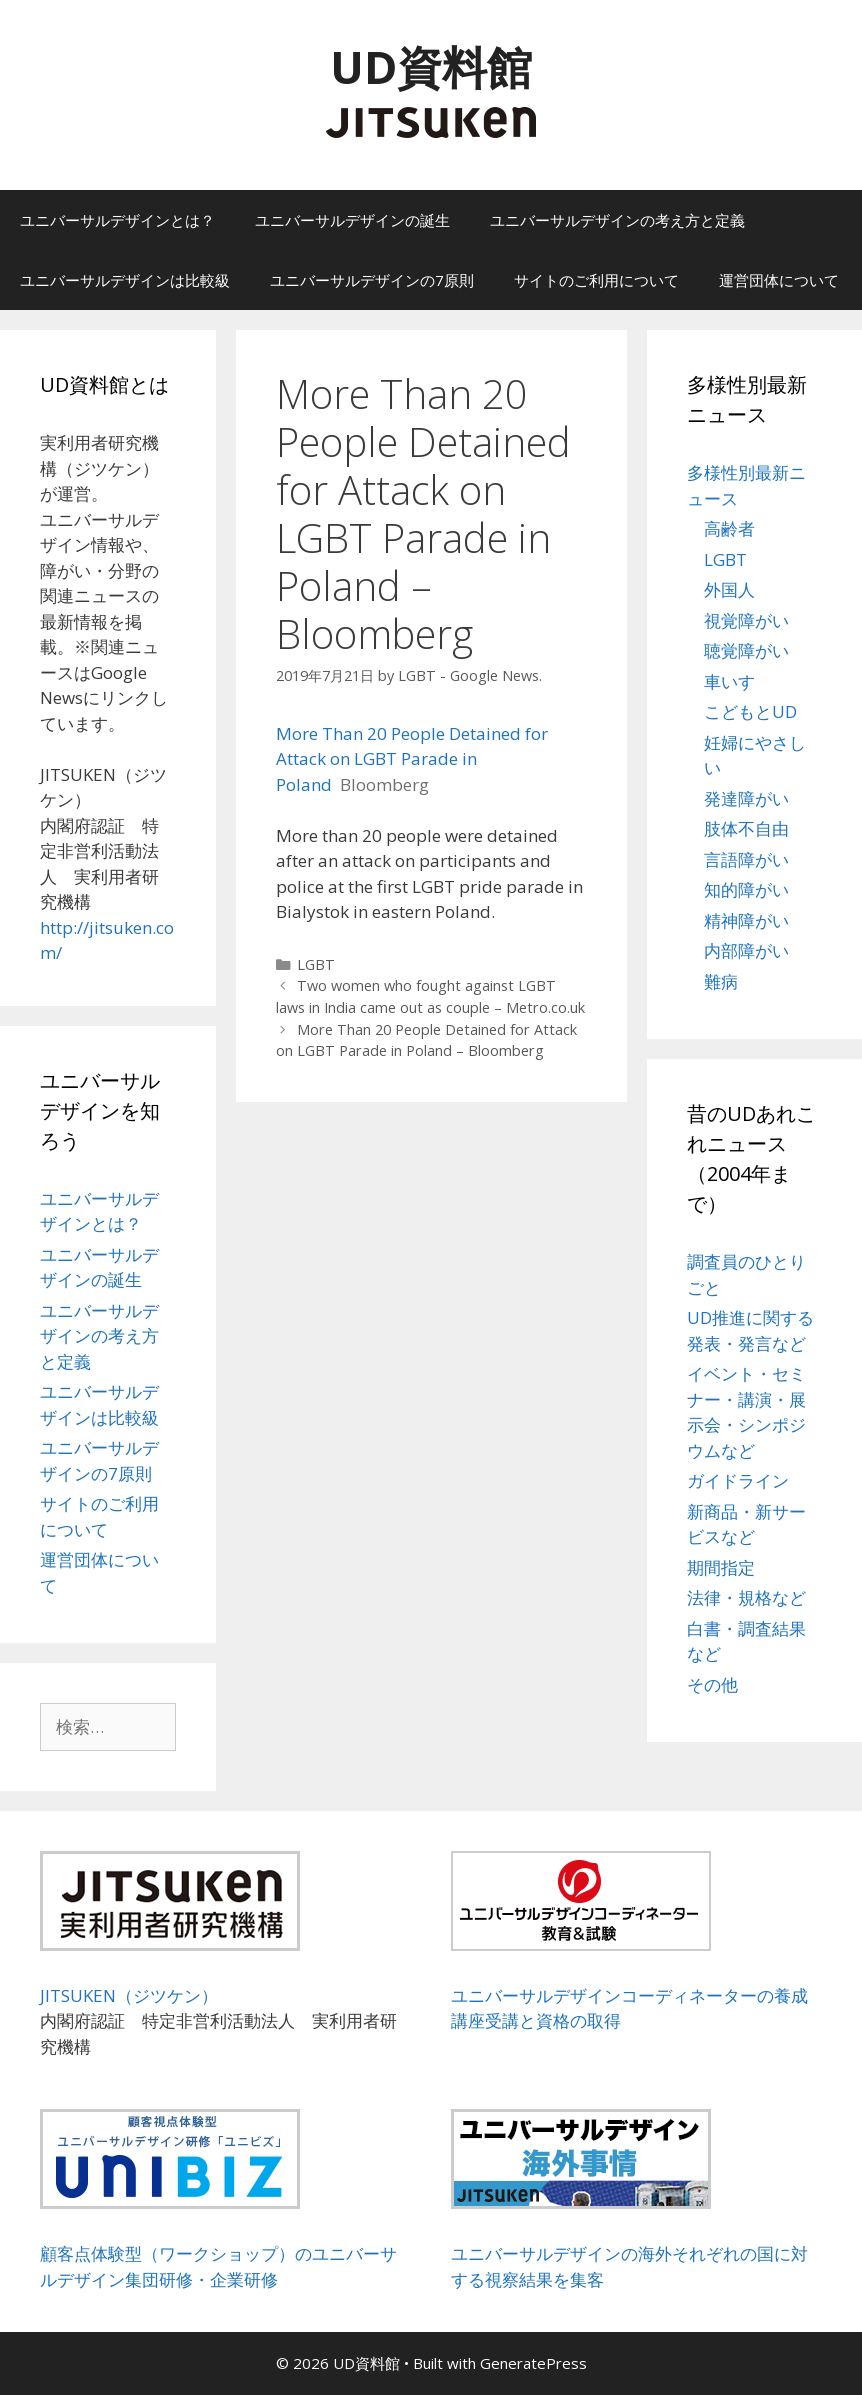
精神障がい (746, 920)
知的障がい (746, 889)
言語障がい (746, 859)
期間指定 (721, 1567)
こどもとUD (750, 711)
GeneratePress (533, 2363)
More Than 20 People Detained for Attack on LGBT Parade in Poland (412, 759)
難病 (721, 981)
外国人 (729, 589)
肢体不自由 (746, 828)
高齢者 (729, 528)
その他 (712, 1684)
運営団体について (779, 280)
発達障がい (746, 798)
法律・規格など (746, 1597)
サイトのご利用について (596, 280)
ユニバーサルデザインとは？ (117, 220)
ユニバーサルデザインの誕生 (352, 220)
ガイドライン (738, 1480)
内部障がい (746, 950)
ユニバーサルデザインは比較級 (125, 280)
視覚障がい (746, 620)
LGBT (316, 964)
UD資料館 (431, 66)
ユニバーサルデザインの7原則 (372, 280)
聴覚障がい (746, 650)
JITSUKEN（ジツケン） (129, 1995)
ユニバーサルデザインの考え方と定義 (617, 220)
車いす (729, 681)
